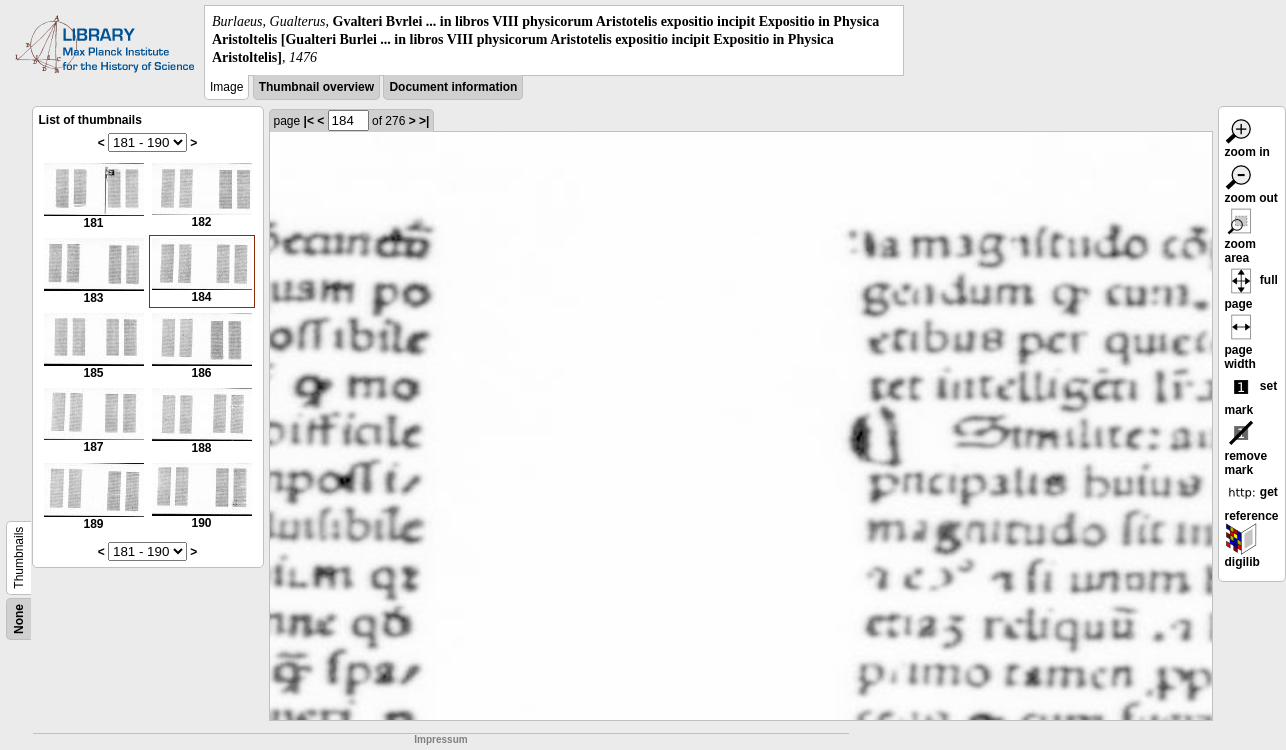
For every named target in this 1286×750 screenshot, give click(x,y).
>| (424, 121)
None (19, 619)
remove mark (1246, 451)
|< (309, 121)
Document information (453, 87)
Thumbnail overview (316, 87)
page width (1241, 345)
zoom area (1241, 239)
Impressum (440, 739)
